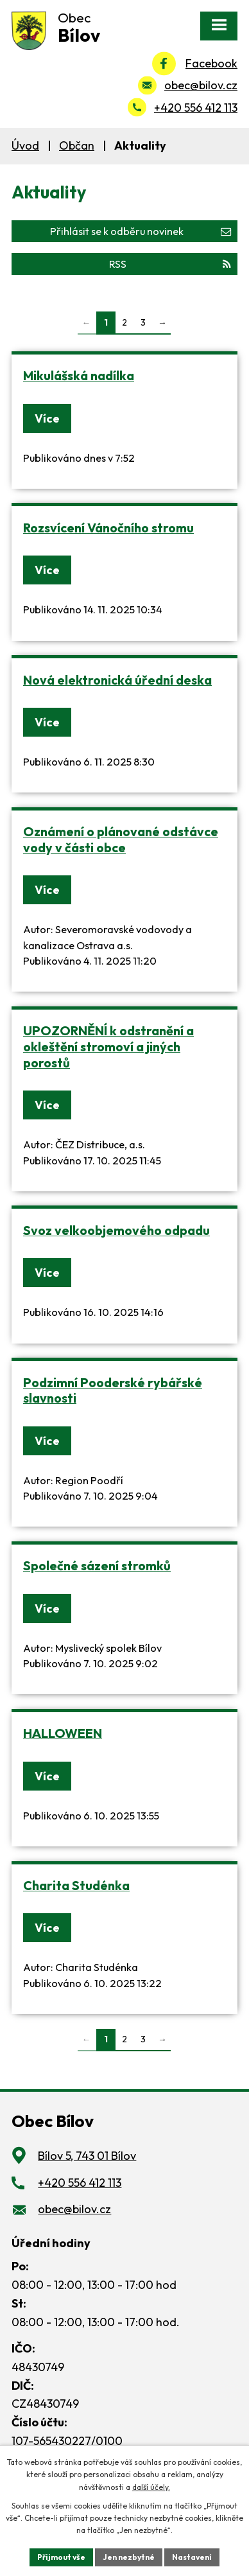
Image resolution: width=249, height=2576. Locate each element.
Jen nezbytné (129, 2557)
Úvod (25, 145)
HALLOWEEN (62, 1733)
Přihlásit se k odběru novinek (140, 231)
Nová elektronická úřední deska (117, 680)
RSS (170, 264)
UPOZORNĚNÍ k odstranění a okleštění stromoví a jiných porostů (108, 1046)
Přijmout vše (61, 2557)
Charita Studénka (76, 1885)
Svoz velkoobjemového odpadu (116, 1230)
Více (47, 418)
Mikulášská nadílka (78, 375)
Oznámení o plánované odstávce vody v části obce (120, 839)
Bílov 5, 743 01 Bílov (87, 2155)
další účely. (151, 2487)
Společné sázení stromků (97, 1565)
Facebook (211, 63)
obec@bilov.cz (200, 85)
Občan (76, 145)
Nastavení (192, 2557)
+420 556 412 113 (195, 107)
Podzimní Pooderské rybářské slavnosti (112, 1390)
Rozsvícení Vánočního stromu (108, 528)
